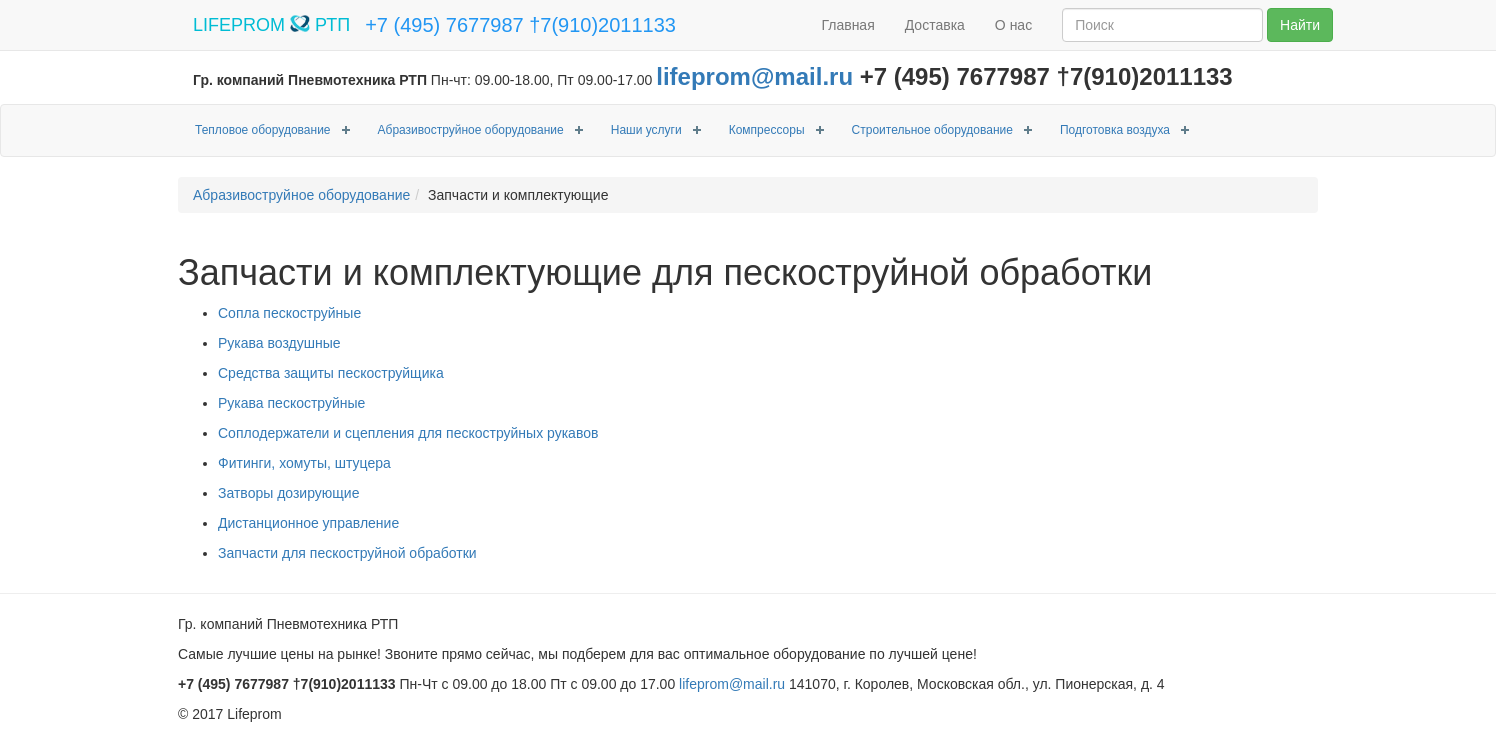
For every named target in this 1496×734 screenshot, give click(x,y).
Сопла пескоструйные (289, 313)
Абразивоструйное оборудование (471, 130)
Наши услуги (646, 130)
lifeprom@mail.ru (754, 76)
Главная (847, 25)
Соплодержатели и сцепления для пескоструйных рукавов (408, 433)
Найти (1300, 25)
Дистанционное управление (308, 523)
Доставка (935, 25)
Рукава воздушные (279, 343)
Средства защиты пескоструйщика (331, 373)
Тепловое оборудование (263, 130)
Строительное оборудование (932, 130)
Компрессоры (767, 130)
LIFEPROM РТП (271, 25)
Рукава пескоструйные (291, 403)
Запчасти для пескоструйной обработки (347, 553)
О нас (1013, 25)
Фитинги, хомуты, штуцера (304, 463)
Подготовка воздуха (1115, 130)
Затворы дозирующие (288, 493)
